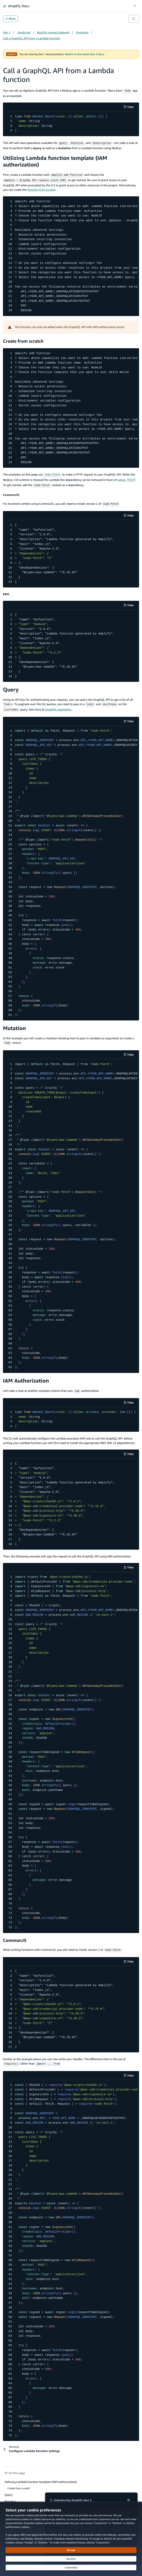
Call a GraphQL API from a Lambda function (31, 38)
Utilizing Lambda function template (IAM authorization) (40, 2476)
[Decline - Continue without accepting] (71, 2559)
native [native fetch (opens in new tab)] (126, 478)
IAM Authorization (26, 1376)
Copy (130, 107)
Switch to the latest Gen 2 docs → (86, 54)
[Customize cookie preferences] (71, 2567)
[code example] (71, 123)
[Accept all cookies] (71, 2550)
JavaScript (24, 32)
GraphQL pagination (58, 706)
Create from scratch (23, 339)
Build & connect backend (53, 32)
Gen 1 (7, 32)
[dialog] (71, 2539)
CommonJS (14, 1935)
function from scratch (41, 188)
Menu (10, 18)
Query (11, 686)
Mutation (14, 1024)
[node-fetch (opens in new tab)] (52, 473)
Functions (82, 32)
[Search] (133, 19)
